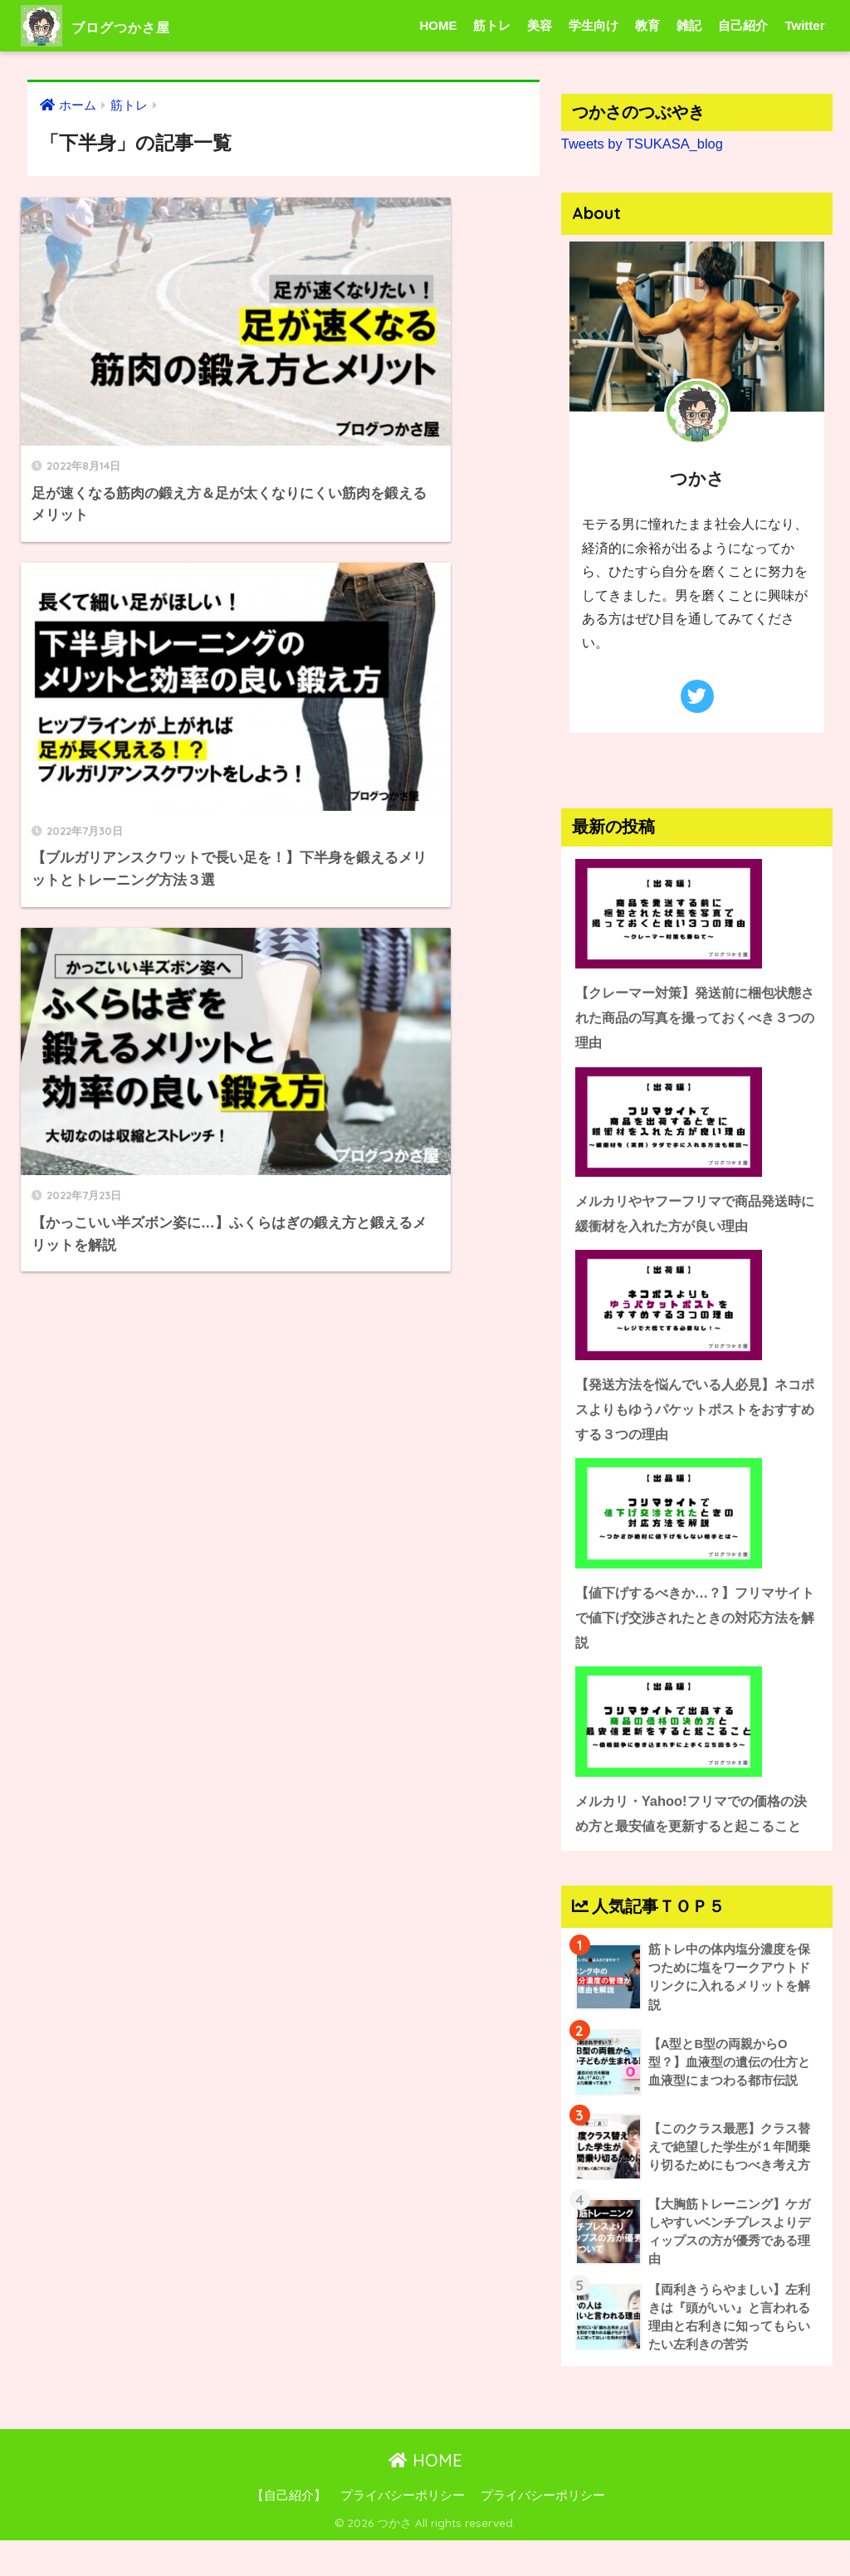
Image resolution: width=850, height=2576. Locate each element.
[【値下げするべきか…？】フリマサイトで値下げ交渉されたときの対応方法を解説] (697, 1517)
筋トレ (491, 25)
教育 (647, 25)
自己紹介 (743, 25)
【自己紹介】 (289, 2531)
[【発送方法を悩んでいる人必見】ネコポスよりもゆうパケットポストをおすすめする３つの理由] (697, 1307)
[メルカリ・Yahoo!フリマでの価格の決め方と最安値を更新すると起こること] (697, 1727)
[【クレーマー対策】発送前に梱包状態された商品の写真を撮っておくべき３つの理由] (697, 913)
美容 (539, 25)
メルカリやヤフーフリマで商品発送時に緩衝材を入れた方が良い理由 (695, 1214)
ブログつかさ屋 (119, 25)
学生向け (593, 25)
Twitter (804, 25)
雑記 (689, 25)
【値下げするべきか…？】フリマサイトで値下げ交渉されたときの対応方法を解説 (695, 1621)
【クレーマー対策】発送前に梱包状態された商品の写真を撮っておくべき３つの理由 (695, 1016)
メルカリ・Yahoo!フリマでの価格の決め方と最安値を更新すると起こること (695, 1831)
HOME (438, 25)
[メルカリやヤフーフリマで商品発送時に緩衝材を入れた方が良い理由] (697, 1122)
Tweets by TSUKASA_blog (643, 143)
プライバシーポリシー (402, 2531)
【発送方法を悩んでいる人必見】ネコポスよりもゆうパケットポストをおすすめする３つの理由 (695, 1411)
